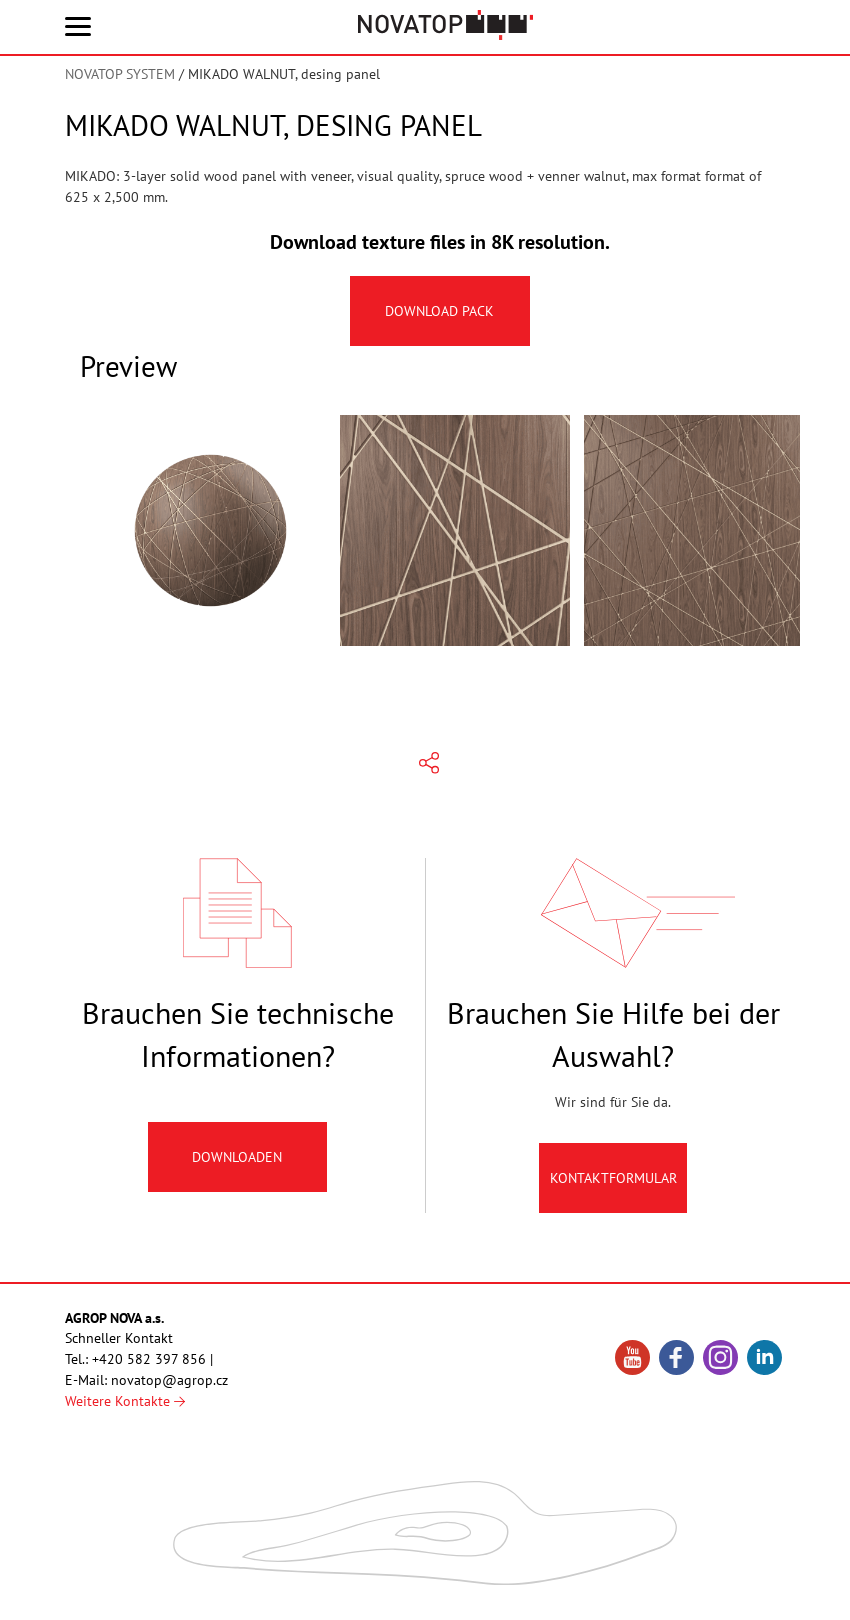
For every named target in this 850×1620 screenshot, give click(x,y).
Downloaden (238, 1165)
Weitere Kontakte (125, 1401)
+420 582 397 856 (149, 1359)
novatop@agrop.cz (169, 1380)
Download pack (440, 311)
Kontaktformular (613, 1186)
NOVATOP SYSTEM (120, 74)
